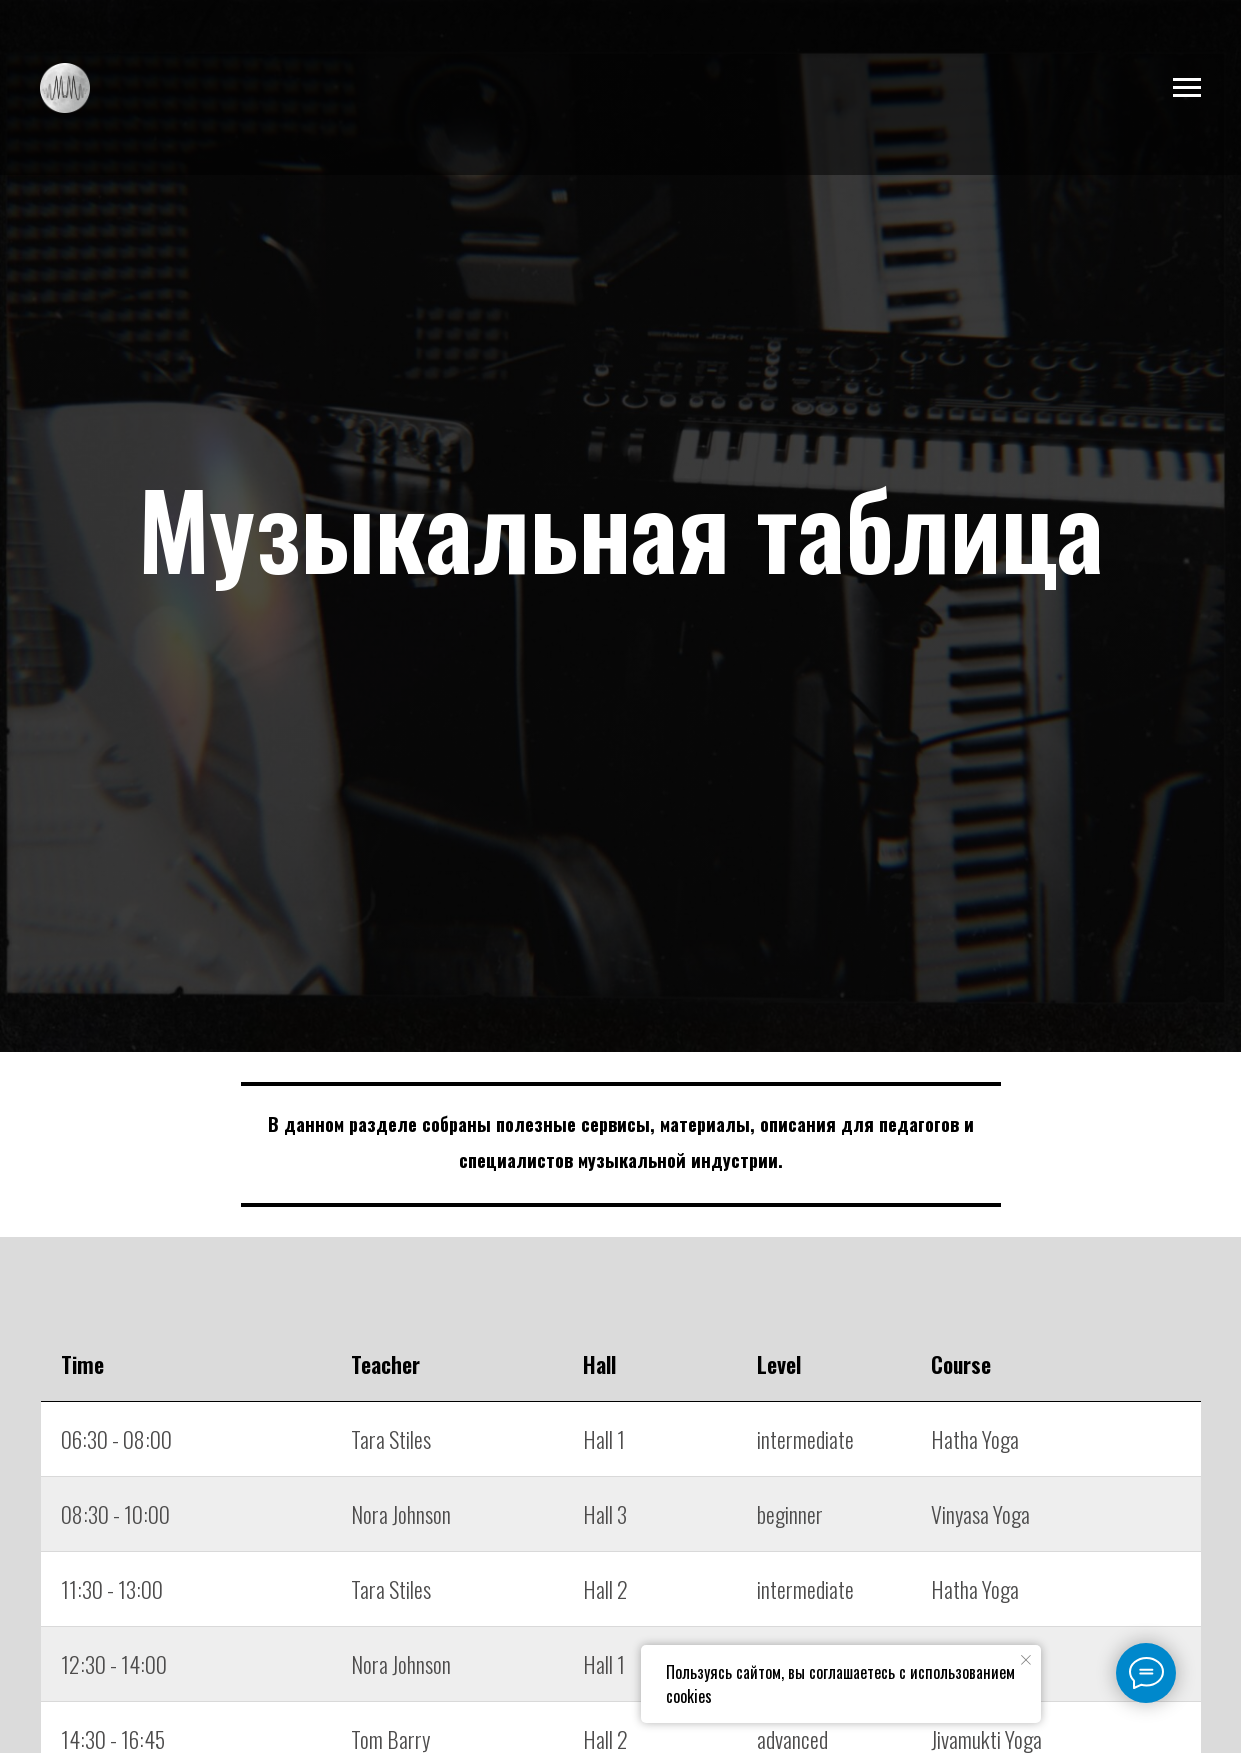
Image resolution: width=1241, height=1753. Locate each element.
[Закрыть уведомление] (1026, 1660)
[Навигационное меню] (1187, 88)
